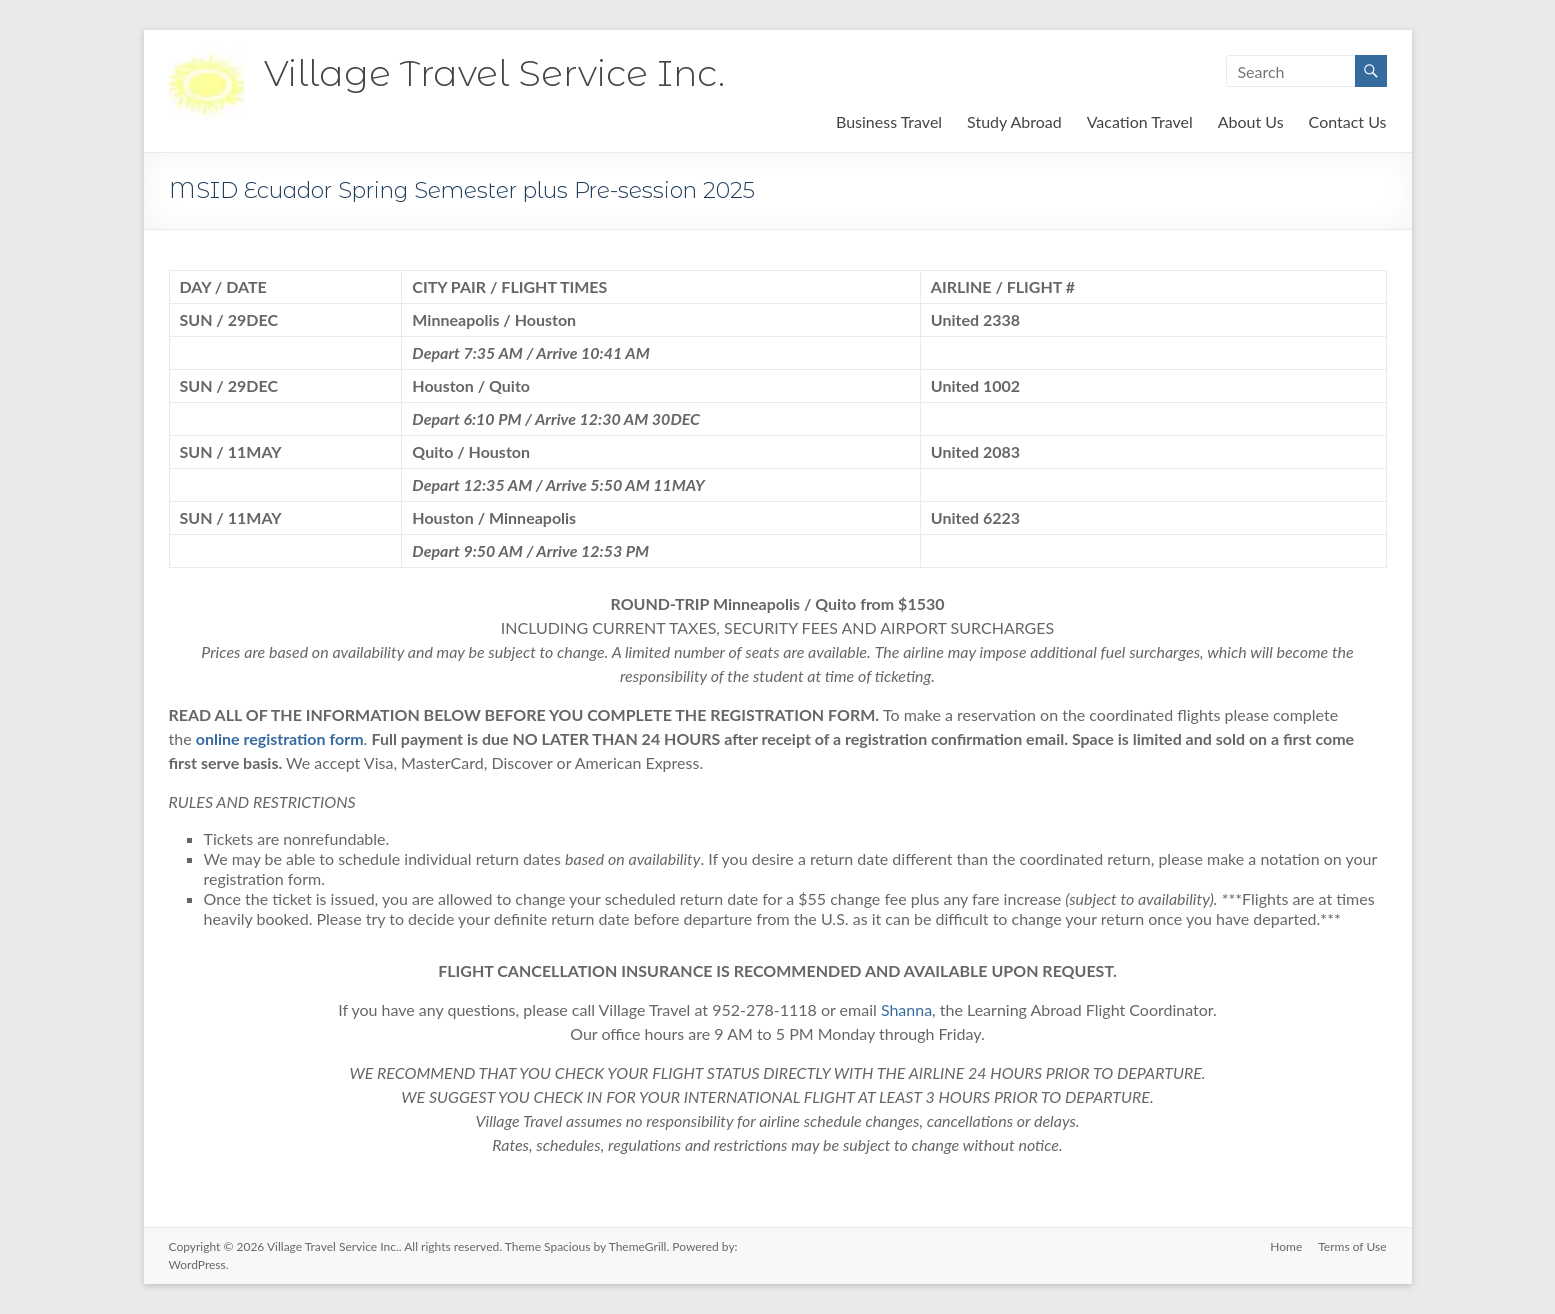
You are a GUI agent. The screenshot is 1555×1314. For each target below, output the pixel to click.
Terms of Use (1352, 1246)
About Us (1251, 121)
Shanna (906, 1009)
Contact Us (1348, 121)
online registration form (280, 738)
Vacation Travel (1140, 121)
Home (1286, 1246)
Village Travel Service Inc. (494, 73)
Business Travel (889, 121)
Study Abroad (1014, 121)
